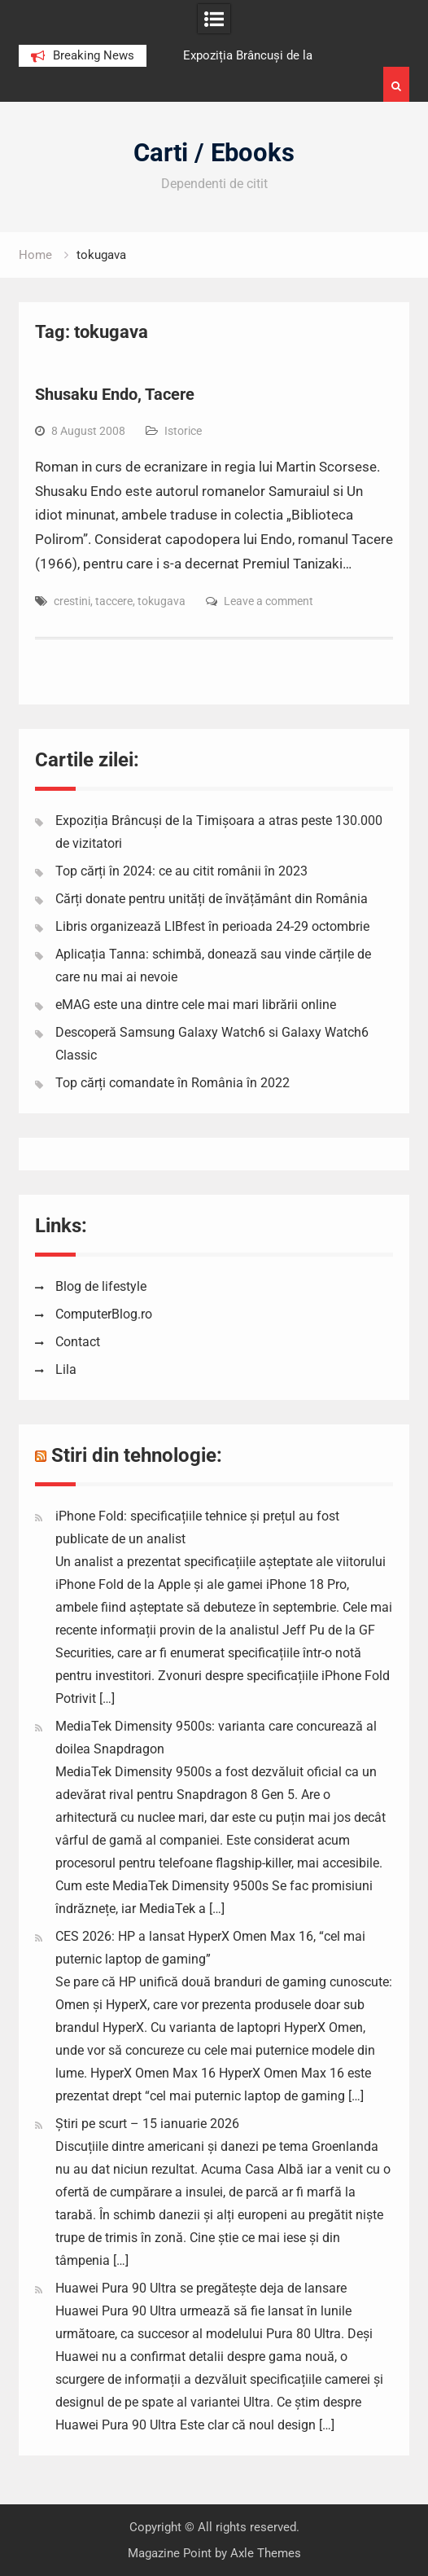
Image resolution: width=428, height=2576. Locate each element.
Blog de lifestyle (100, 1286)
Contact (77, 1341)
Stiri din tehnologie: (136, 1455)
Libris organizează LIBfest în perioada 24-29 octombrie (212, 926)
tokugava (162, 601)
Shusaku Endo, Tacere (114, 394)
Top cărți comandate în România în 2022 (172, 1083)
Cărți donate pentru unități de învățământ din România (211, 898)
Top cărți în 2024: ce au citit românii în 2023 (181, 871)
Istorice (183, 430)
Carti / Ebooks (214, 153)
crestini (72, 601)
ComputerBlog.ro (103, 1314)
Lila (65, 1369)
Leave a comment (268, 601)
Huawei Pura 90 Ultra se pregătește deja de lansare (201, 2288)
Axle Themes (265, 2553)
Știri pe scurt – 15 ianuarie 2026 (147, 2123)
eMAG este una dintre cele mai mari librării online (195, 1004)
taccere (114, 601)
